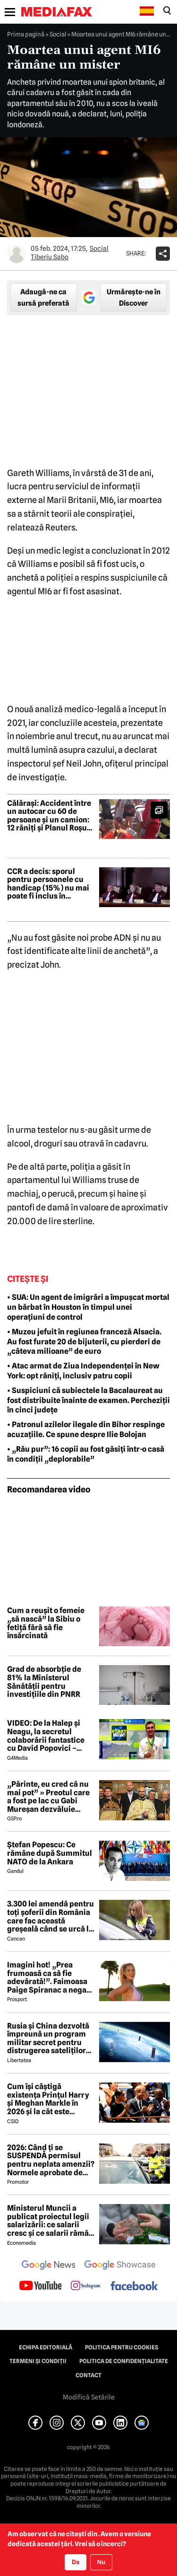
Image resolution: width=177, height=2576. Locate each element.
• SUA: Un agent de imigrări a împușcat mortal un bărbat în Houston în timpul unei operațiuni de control (88, 1307)
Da (75, 2562)
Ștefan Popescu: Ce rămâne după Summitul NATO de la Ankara (49, 1853)
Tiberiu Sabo (49, 257)
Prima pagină (25, 34)
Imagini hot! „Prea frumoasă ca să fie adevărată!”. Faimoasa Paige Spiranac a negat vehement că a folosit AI (49, 1977)
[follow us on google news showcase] (119, 2266)
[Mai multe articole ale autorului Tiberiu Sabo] (16, 253)
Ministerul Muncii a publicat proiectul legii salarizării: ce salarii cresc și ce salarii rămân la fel (50, 2220)
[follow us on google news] (49, 2266)
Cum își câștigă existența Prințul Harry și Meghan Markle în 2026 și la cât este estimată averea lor (48, 2099)
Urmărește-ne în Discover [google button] (133, 298)
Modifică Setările (89, 2397)
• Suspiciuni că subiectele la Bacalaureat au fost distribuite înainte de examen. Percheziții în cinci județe (88, 1400)
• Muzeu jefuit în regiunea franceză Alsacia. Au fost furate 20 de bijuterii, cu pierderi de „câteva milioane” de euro (84, 1341)
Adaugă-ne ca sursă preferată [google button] (43, 298)
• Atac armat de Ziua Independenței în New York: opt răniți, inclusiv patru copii (83, 1370)
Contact (88, 2375)
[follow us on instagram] (86, 2286)
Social (58, 34)
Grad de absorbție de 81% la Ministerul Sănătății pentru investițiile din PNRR (44, 1681)
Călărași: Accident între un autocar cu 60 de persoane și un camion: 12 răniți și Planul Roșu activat (49, 815)
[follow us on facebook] (134, 2286)
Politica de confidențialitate (123, 2361)
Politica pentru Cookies (121, 2347)
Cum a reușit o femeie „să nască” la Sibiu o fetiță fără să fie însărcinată (45, 1623)
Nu (101, 2562)
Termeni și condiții (38, 2361)
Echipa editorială (45, 2347)
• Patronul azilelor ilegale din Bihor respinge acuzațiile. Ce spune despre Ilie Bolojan (86, 1429)
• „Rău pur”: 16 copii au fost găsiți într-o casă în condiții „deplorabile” (85, 1454)
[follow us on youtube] (40, 2286)
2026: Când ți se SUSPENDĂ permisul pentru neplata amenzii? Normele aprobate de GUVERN (50, 2160)
